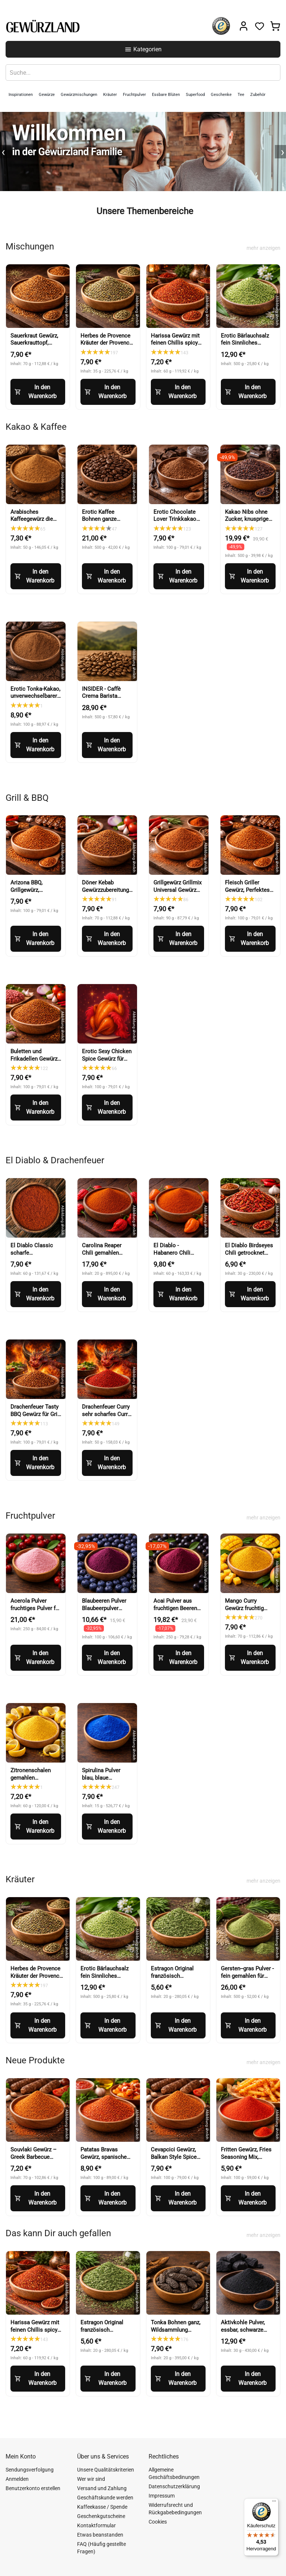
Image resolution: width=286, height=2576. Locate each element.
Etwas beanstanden (100, 2535)
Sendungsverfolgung (30, 2470)
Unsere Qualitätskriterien (105, 2470)
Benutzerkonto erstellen (33, 2488)
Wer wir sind (91, 2479)
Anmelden (17, 2479)
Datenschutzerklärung (174, 2486)
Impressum (162, 2496)
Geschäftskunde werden (105, 2498)
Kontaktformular (96, 2525)
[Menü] (274, 2502)
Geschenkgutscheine (101, 2516)
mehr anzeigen (263, 248)
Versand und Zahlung (102, 2488)
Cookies (158, 2522)
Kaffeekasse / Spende (102, 2507)
